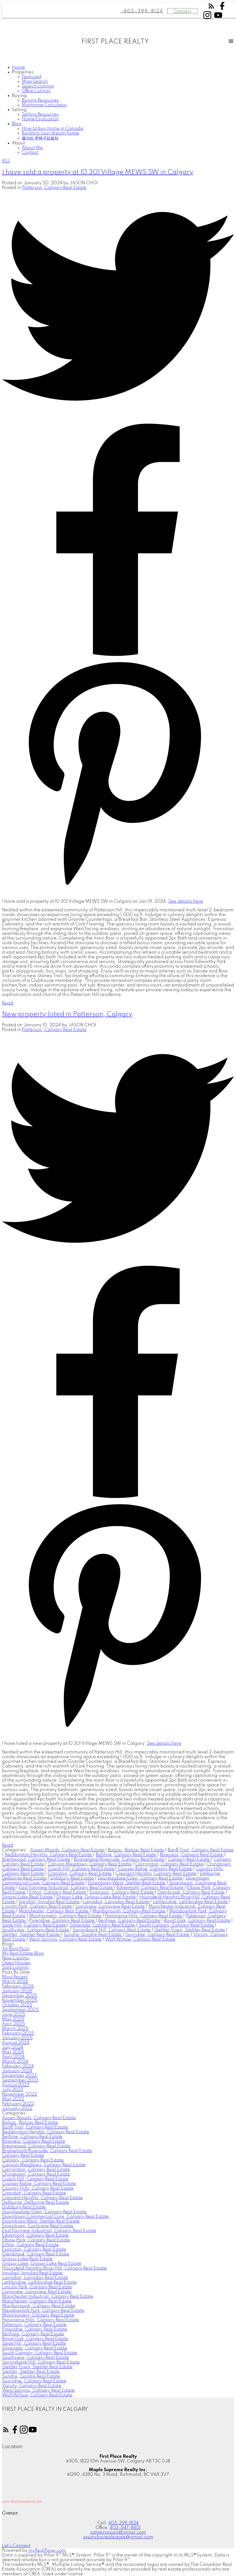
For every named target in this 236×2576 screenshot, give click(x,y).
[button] (211, 8)
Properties (23, 72)
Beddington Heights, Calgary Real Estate (49, 1855)
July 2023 (12, 2090)
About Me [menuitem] (32, 148)
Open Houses (16, 1963)
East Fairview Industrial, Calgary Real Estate (66, 1888)
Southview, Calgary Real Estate (36, 1930)
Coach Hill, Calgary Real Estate (81, 1869)
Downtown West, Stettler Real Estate (127, 1883)
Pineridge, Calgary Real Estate (62, 1920)
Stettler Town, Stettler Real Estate (190, 1930)
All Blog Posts (16, 1949)
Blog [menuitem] (16, 124)
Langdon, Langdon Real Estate (116, 1902)
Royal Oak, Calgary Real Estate (197, 1920)
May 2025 (13, 2019)
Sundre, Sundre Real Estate (93, 1934)
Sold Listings (15, 1967)
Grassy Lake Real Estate (28, 1897)
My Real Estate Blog (23, 1953)
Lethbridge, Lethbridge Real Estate (191, 1902)
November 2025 (19, 2000)
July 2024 (12, 2047)
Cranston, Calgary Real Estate (80, 1873)
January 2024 (17, 2071)
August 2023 (15, 2085)
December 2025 (19, 1996)
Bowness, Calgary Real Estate (192, 1855)
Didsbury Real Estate (72, 1878)
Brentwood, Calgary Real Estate (36, 1859)
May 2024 (13, 2052)
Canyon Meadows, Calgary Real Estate (90, 1864)
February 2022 (18, 2104)
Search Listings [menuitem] (38, 86)
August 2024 (15, 2043)
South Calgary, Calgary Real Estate (177, 1925)
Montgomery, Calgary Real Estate (65, 1916)
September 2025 (20, 2010)
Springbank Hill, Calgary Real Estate (112, 1930)
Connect (182, 11)
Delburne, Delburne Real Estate (35, 2202)
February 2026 (18, 1986)
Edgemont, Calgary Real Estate (150, 1888)
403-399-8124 (123, 2523)
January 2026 (17, 1991)
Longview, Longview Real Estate (111, 1906)
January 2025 (17, 2038)
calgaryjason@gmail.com (118, 2532)
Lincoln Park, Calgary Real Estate (37, 1906)
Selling (19, 110)
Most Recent (15, 1977)
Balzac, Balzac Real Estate (136, 1850)
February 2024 (18, 2066)
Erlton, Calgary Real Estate (58, 1892)
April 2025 (13, 2024)
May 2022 (13, 2099)
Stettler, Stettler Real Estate (31, 1934)
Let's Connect (16, 2546)
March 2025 (15, 2028)
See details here (185, 901)
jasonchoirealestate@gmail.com (118, 2537)
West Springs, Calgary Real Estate (66, 1939)
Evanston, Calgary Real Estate (122, 1892)
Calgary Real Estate (189, 1859)
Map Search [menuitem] (35, 81)
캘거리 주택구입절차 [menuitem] (40, 138)
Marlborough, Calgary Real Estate (129, 1911)
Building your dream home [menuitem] (50, 133)
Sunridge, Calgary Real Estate (158, 1934)
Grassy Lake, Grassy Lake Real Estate (96, 1897)
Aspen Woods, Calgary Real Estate (67, 1850)
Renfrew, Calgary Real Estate (129, 1920)
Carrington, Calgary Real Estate (169, 1864)
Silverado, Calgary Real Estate (103, 1925)
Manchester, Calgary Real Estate (54, 1911)
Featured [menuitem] (31, 77)
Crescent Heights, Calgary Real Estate (156, 1873)
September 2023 (20, 2080)
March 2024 (15, 2061)
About (18, 143)
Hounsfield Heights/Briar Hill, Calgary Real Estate (54, 2268)
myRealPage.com (47, 2550)
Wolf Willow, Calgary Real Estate (140, 1939)
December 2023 (19, 2075)
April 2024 (13, 2057)
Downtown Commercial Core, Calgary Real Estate (55, 2216)
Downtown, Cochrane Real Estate (37, 2226)
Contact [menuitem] (30, 152)
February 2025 (18, 2033)
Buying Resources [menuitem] (40, 100)
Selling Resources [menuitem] (40, 114)
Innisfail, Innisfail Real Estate (49, 1902)
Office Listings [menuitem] (36, 91)
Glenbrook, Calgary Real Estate (191, 1892)
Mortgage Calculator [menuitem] (44, 105)
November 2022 (19, 2094)
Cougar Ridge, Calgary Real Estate (155, 1869)
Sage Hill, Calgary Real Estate (34, 1925)
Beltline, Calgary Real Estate (126, 1855)
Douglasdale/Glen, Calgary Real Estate (140, 1878)
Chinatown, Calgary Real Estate (36, 2174)
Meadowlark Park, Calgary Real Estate (43, 2310)
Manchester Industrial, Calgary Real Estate (47, 2296)
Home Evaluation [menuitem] (40, 119)
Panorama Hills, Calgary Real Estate (144, 1916)
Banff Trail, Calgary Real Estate (201, 1850)
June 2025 (13, 2014)
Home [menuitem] (18, 67)
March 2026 (15, 1981)
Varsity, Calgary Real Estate (31, 2386)
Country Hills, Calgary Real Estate (38, 2188)
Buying (19, 95)
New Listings (15, 1958)
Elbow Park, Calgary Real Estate (36, 2240)
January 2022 (17, 2108)
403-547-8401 (125, 2528)
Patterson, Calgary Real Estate (54, 187)
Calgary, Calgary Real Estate (33, 2160)
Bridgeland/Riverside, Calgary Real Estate (119, 1859)
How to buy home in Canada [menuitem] (52, 128)
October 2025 (17, 2005)
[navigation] (118, 110)
